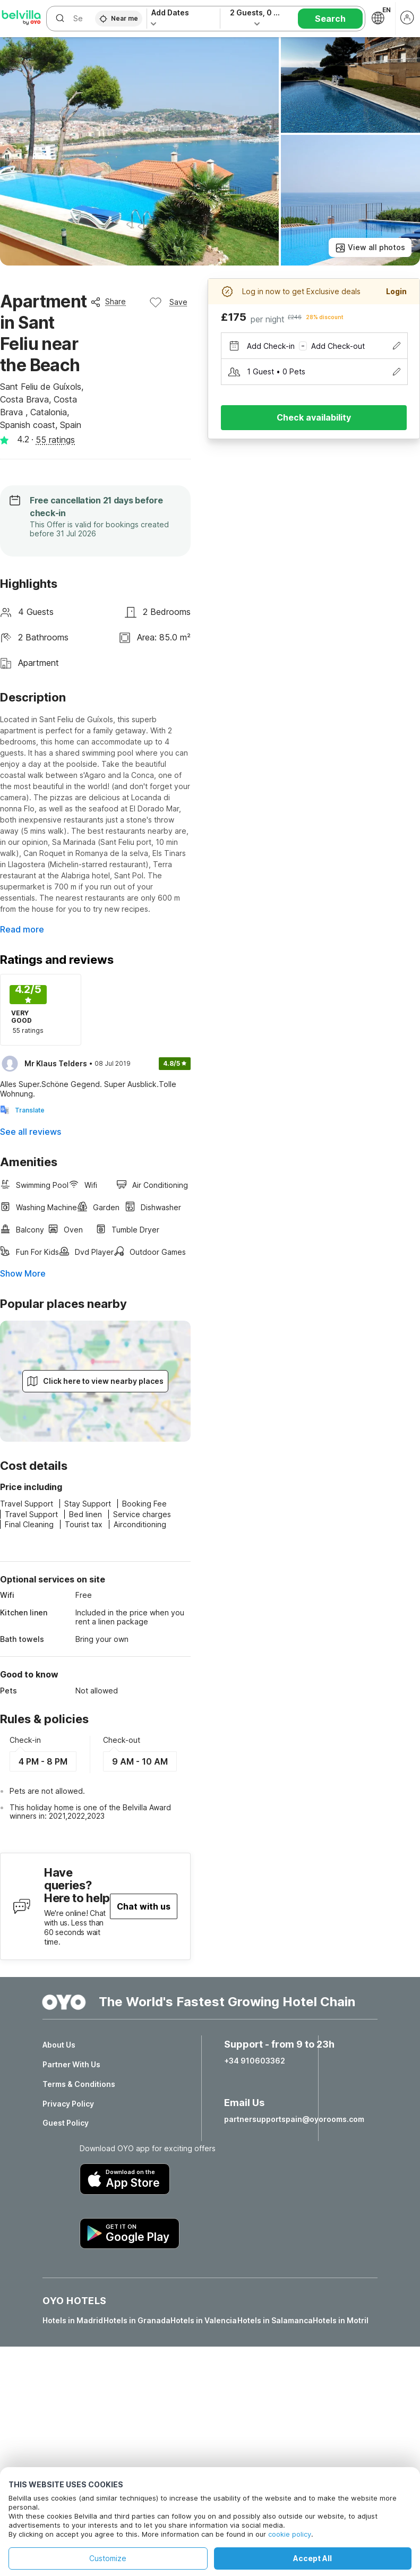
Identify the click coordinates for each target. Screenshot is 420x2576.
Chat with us (143, 1906)
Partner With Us (71, 2064)
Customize (107, 2558)
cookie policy (289, 2534)
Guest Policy (65, 2123)
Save (168, 302)
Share (108, 301)
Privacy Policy (68, 2104)
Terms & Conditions (78, 2084)
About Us (58, 2045)
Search (330, 18)
